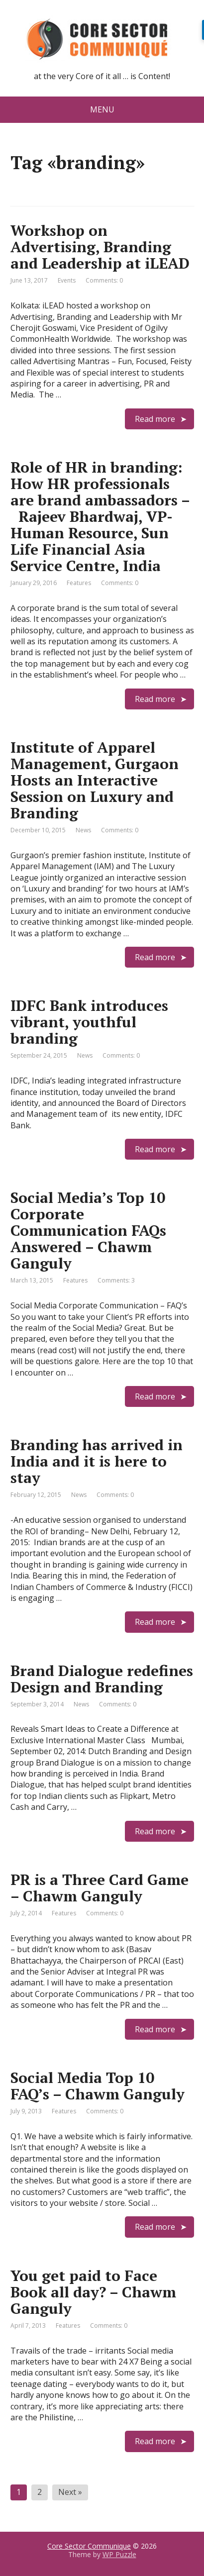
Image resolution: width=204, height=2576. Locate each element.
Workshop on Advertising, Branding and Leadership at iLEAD (100, 246)
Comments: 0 (104, 280)
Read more (155, 418)
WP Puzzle (119, 2554)
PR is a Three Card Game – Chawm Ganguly (99, 1888)
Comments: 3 (116, 1280)
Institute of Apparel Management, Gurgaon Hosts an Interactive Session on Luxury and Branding (94, 780)
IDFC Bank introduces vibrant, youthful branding (89, 1021)
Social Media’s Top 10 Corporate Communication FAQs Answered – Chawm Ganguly (88, 1230)
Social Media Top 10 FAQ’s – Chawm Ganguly (97, 2086)
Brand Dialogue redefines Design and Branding (101, 1679)
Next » (70, 2491)
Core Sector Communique (89, 2546)
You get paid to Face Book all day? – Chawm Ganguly (93, 2292)
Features (79, 583)
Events (67, 280)
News (83, 830)
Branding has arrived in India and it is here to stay (96, 1461)
